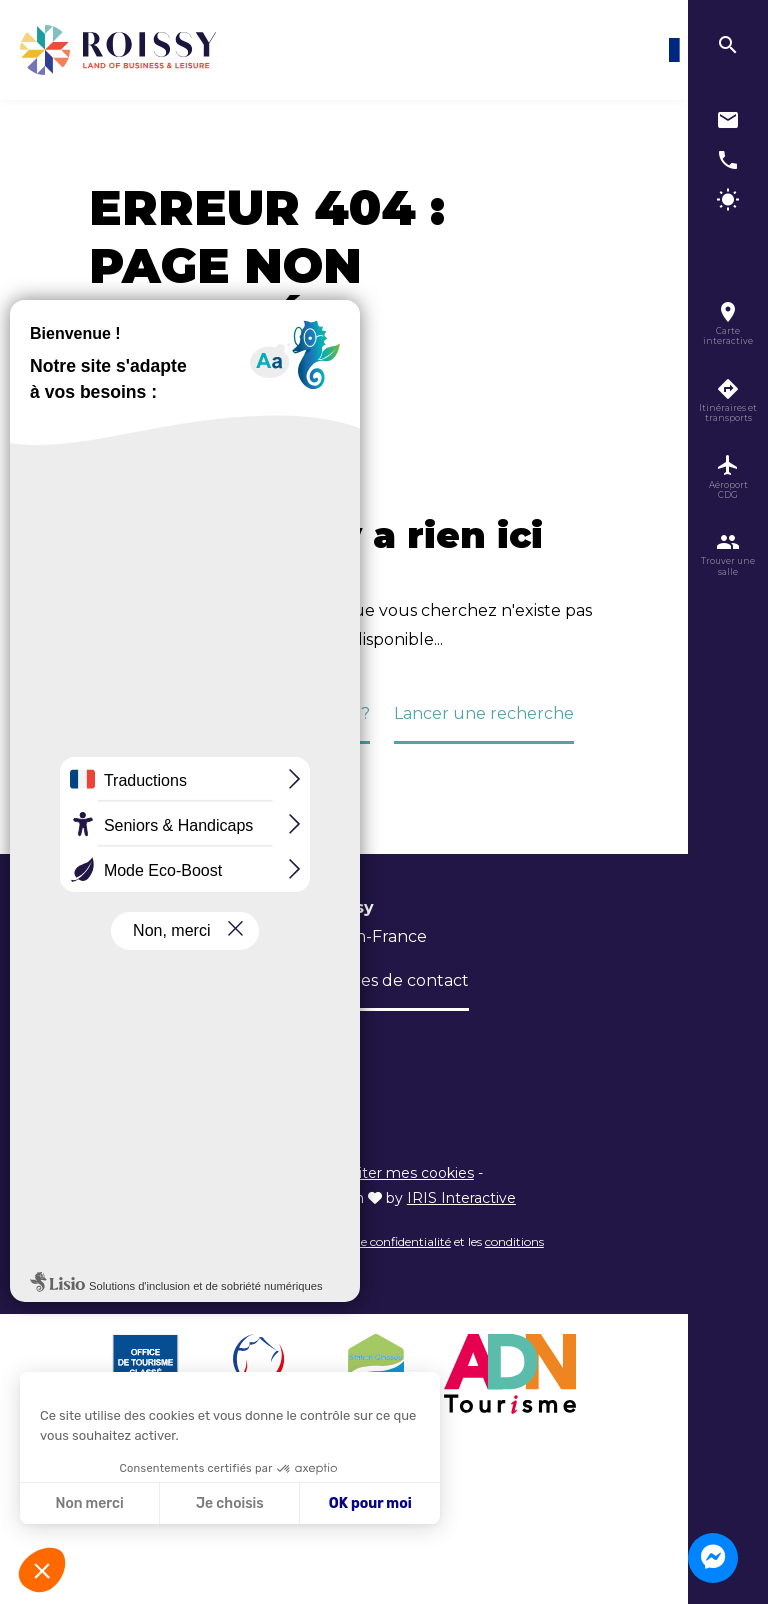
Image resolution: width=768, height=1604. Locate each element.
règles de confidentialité (384, 1241)
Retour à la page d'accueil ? (259, 713)
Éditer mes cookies (407, 1173)
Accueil (109, 413)
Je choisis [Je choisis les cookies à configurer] (230, 1503)
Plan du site (130, 1173)
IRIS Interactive (461, 1198)
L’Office (119, 980)
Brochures (215, 980)
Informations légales (255, 1173)
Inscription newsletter (177, 1040)
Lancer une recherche (484, 713)
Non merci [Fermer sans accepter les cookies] (89, 1503)
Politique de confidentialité (183, 1198)
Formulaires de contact (375, 980)
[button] (42, 1570)
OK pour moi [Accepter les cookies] (370, 1503)
